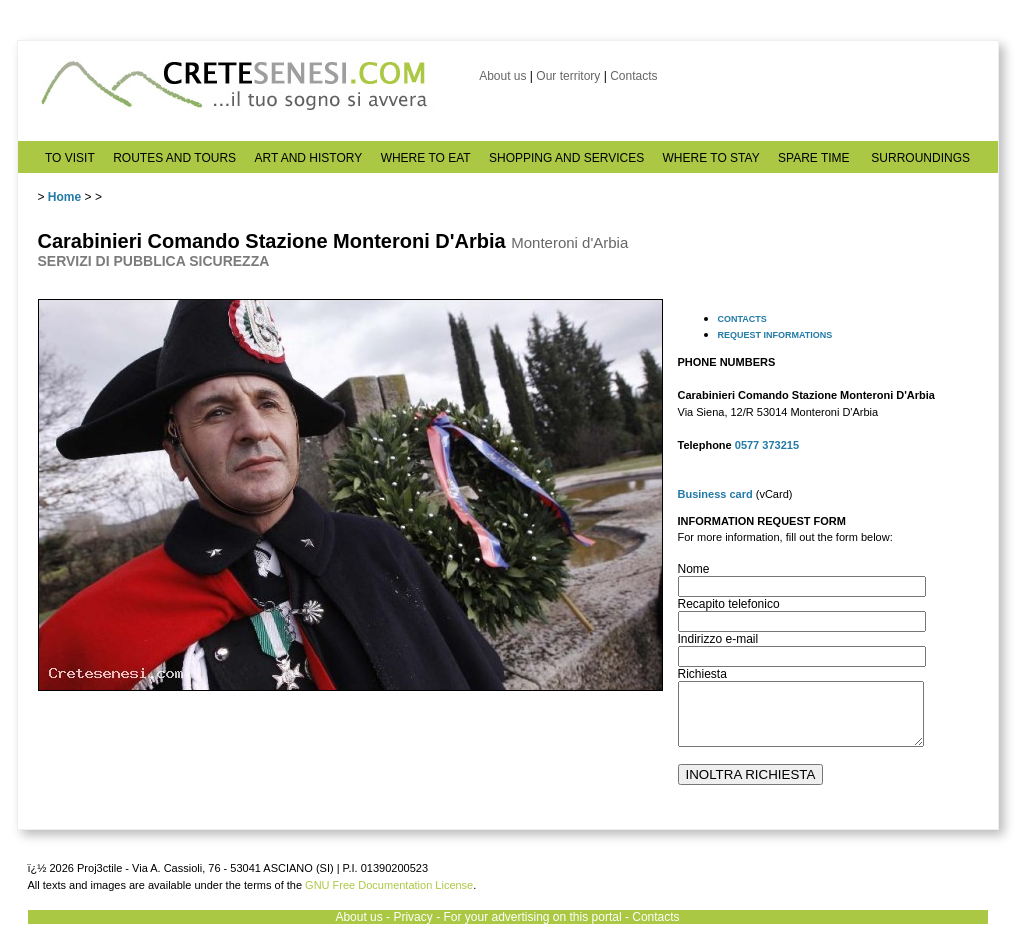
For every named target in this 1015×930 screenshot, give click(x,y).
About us (502, 76)
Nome (694, 569)
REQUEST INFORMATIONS (775, 335)
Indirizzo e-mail (718, 639)
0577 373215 (767, 445)
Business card (715, 494)
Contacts (633, 76)
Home (64, 197)
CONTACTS (742, 319)
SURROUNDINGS (920, 158)
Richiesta (702, 674)
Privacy (412, 917)
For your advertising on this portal (532, 917)
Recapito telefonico (729, 604)
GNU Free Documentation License (389, 885)
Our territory (568, 76)
